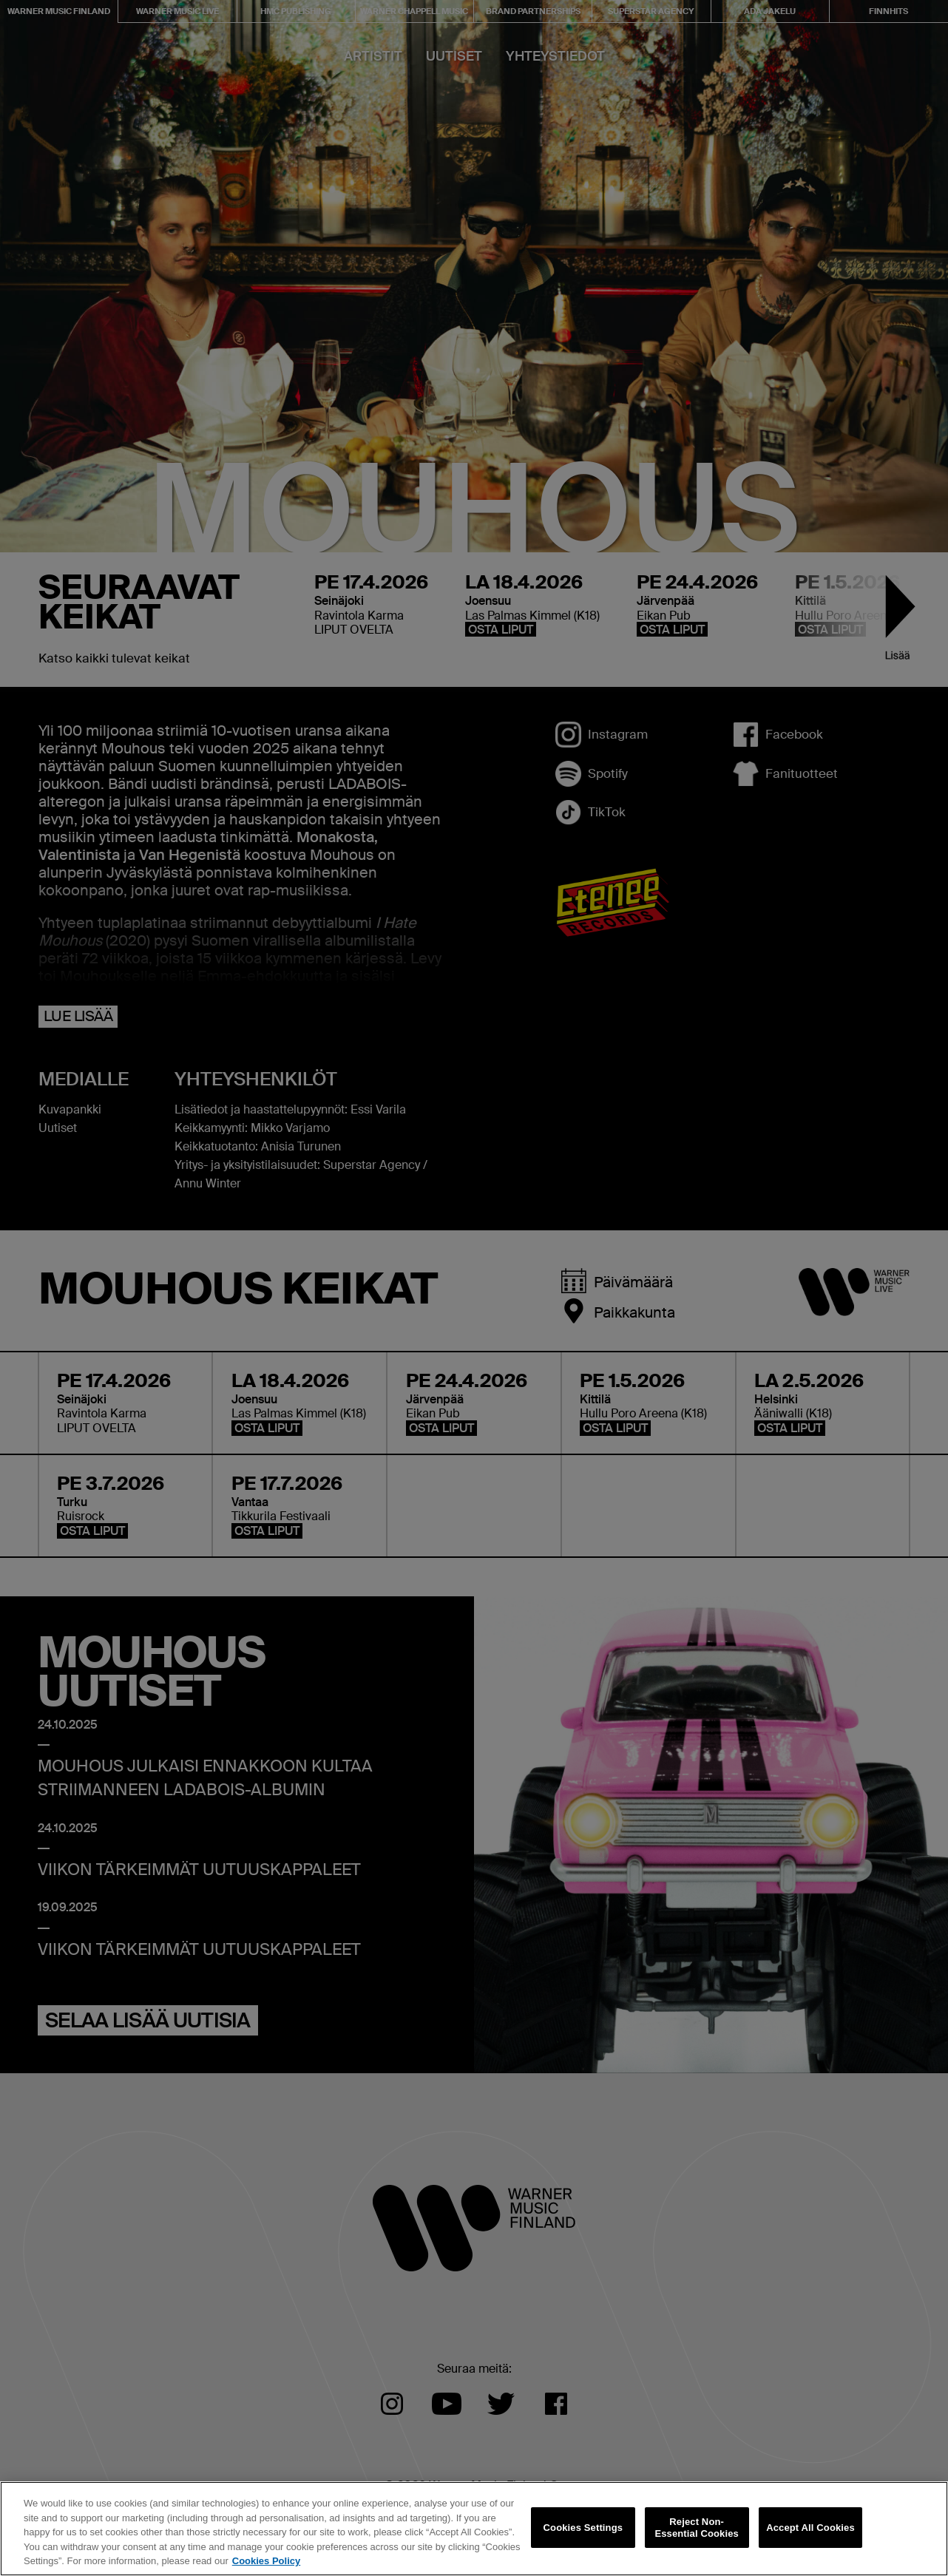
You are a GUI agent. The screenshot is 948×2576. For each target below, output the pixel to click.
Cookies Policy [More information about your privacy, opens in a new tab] (266, 2560)
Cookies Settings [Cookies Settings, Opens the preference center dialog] (583, 2527)
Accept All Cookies (810, 2527)
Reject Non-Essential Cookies (696, 2527)
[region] (474, 2528)
